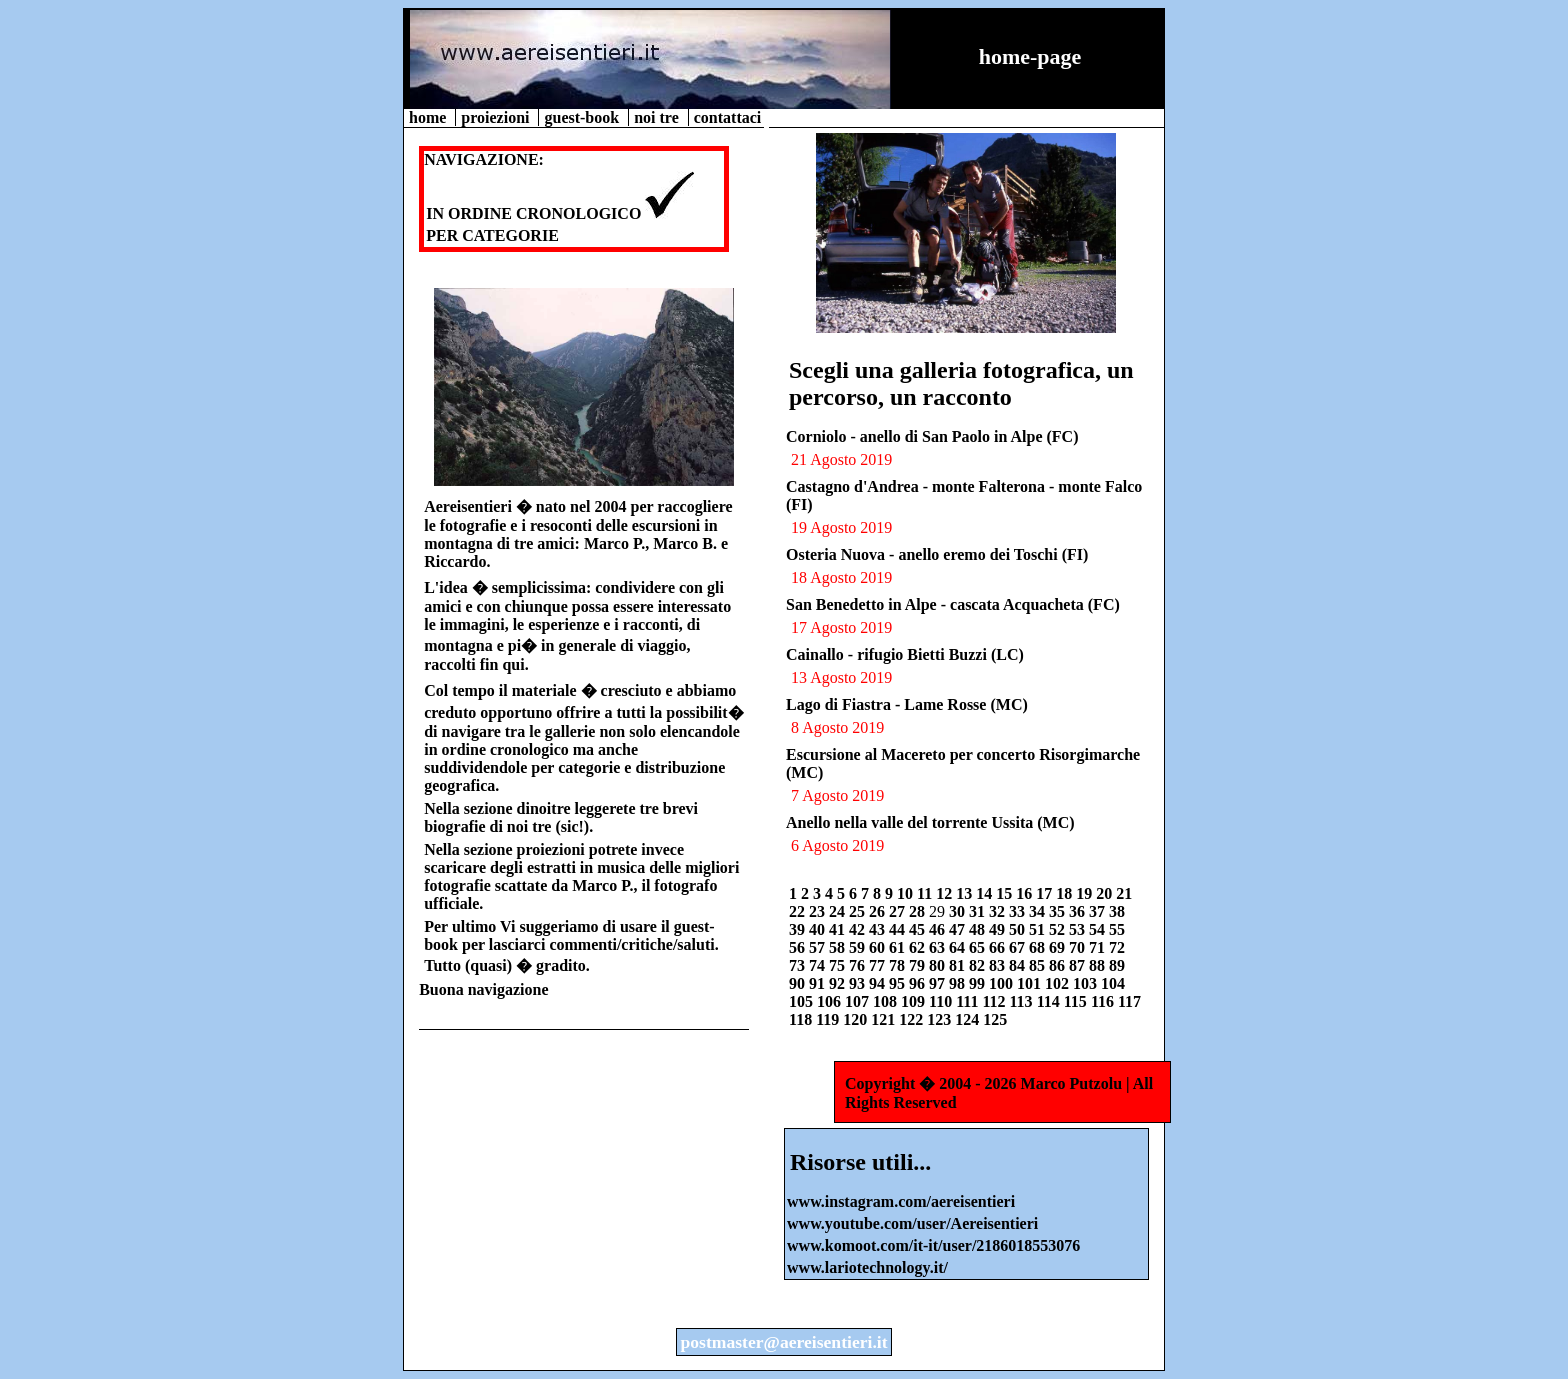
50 (1019, 929)
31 (979, 911)
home (429, 117)
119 (829, 1019)
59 (859, 947)
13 (966, 893)
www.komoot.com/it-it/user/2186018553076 (933, 1245)
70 (1079, 947)
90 (799, 983)
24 (839, 911)
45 (919, 929)
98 (959, 983)
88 (1099, 965)
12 (946, 893)
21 (1124, 893)
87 (1079, 965)
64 (959, 947)
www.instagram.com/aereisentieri (901, 1201)
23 (819, 911)
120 (857, 1019)
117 (1129, 1001)
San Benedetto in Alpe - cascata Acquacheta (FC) (953, 604)
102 (1059, 983)
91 (819, 983)
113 (1023, 1001)
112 (995, 1001)
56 (799, 947)
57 (819, 947)
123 (941, 1019)
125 (995, 1019)
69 (1059, 947)
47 (959, 929)
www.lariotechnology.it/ (867, 1267)
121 (885, 1019)
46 (939, 929)
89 (1117, 965)
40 (819, 929)
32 (999, 911)
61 (899, 947)
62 (919, 947)
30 (959, 911)
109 (915, 1001)
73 (799, 965)
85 (1039, 965)
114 (1050, 1001)
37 (1099, 911)
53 (1079, 929)
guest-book (583, 117)
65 (979, 947)
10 (907, 893)
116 (1104, 1001)
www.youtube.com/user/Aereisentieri (912, 1223)
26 (879, 911)
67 (1019, 947)
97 (939, 983)
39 (799, 929)
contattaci (728, 117)
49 (999, 929)
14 (986, 893)
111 (969, 1001)
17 (1046, 893)
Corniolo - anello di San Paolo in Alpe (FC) (932, 436)
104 (1113, 983)
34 (1039, 911)
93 (859, 983)
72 (1117, 947)
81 (959, 965)
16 (1026, 893)
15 (1006, 893)
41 (839, 929)
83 (999, 965)
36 (1079, 911)
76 (859, 965)
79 (919, 965)
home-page (1030, 56)
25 (859, 911)
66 (999, 947)
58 (839, 947)
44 (899, 929)
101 (1031, 983)
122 (913, 1019)
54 (1099, 929)
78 (899, 965)
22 (799, 911)
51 (1039, 929)
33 (1019, 911)
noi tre (658, 117)
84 (1019, 965)
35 (1059, 911)
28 (919, 911)
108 (887, 1001)
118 (802, 1019)
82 (979, 965)
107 (859, 1001)
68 (1039, 947)
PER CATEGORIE (492, 235)
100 (1003, 983)
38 (1117, 911)
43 (879, 929)
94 (879, 983)
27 (899, 911)
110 (942, 1001)
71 (1099, 947)
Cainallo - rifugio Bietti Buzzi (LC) (905, 654)
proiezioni (497, 117)
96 (919, 983)
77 (879, 965)
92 (839, 983)
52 (1059, 929)
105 (803, 1001)
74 (819, 965)
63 (939, 947)
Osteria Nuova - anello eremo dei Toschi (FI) (937, 554)
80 (939, 965)
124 (969, 1019)
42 (859, 929)
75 (839, 965)
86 (1059, 965)
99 (979, 983)
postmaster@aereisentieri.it (783, 1342)
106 (831, 1001)
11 (926, 893)
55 (1117, 929)
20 (1106, 893)
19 (1086, 893)
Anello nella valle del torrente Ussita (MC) (930, 822)
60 (879, 947)
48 (979, 929)
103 (1087, 983)
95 (899, 983)
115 (1077, 1001)
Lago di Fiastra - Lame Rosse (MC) (907, 704)
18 (1066, 893)
